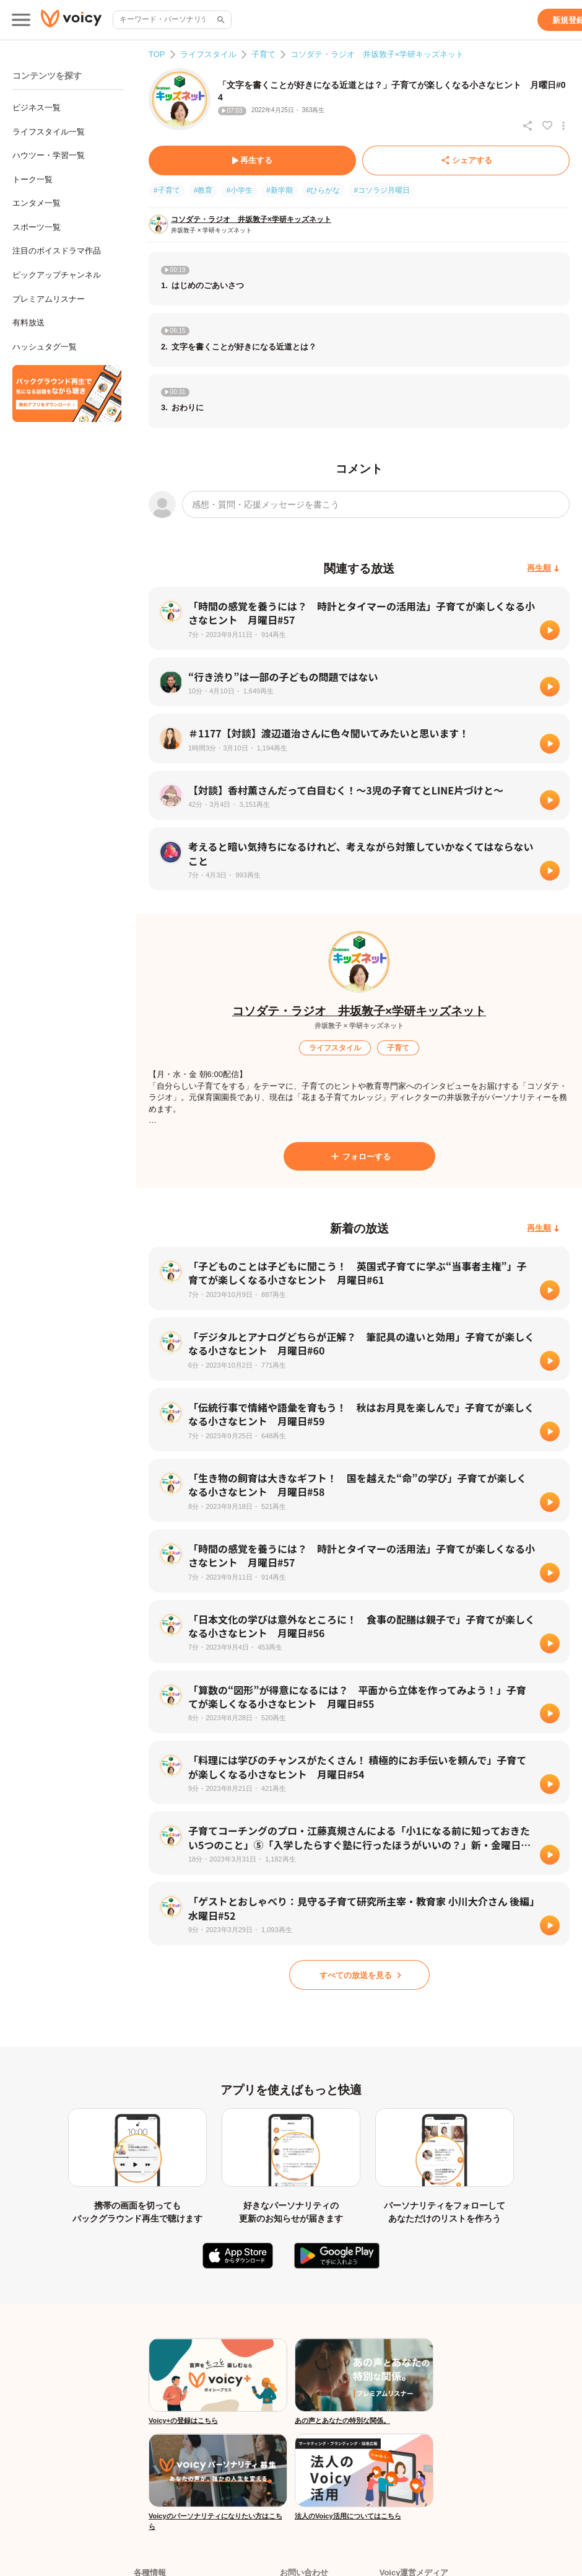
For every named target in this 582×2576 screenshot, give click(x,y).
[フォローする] (359, 1156)
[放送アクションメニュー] (563, 126)
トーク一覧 (32, 179)
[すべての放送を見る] (359, 1975)
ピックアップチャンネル (56, 274)
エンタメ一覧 (36, 203)
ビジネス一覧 (36, 107)
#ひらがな (323, 190)
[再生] (550, 630)
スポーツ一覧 (36, 227)
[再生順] (543, 568)
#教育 (203, 190)
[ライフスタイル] (335, 1047)
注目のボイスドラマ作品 (56, 250)
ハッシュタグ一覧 (44, 346)
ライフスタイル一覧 (48, 131)
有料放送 (28, 322)
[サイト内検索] (220, 20)
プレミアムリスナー (48, 299)
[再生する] (252, 160)
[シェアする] (466, 160)
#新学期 (279, 190)
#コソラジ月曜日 (382, 190)
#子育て (167, 190)
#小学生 (239, 190)
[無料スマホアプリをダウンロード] (66, 393)
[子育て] (398, 1047)
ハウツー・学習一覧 (48, 155)
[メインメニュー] (21, 20)
